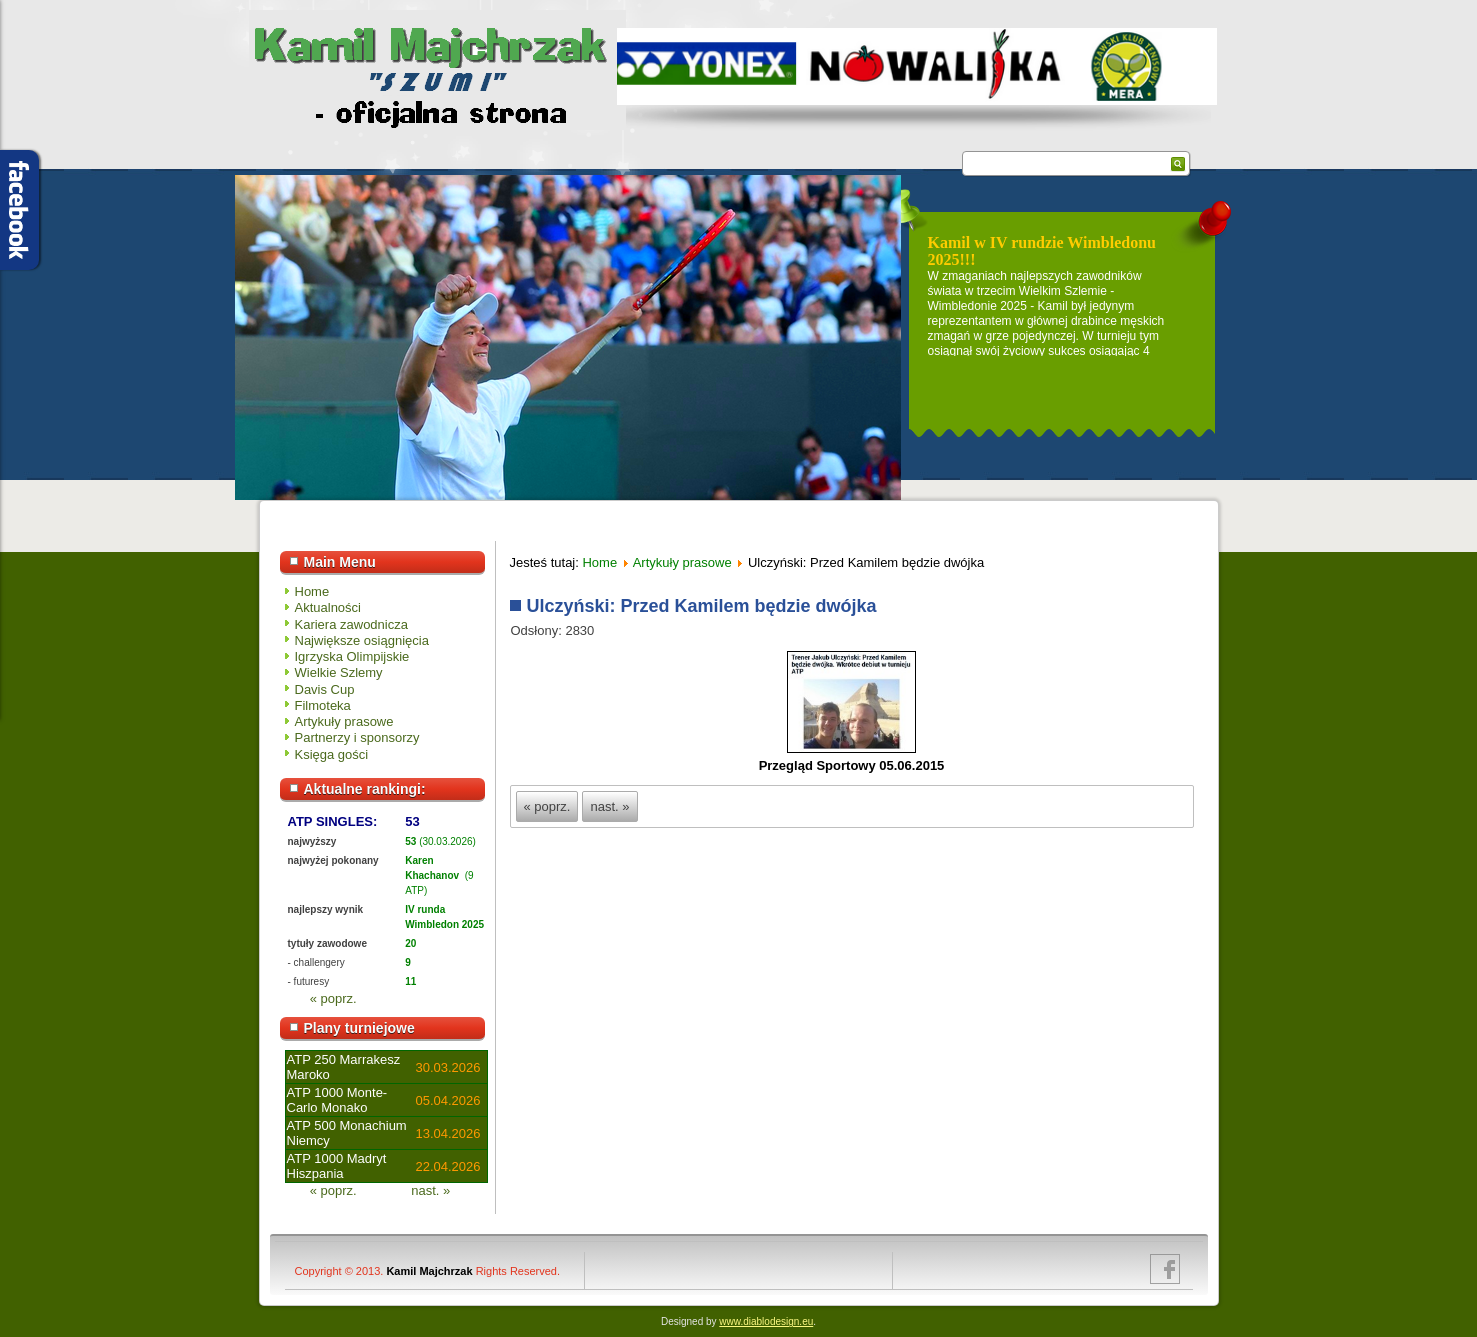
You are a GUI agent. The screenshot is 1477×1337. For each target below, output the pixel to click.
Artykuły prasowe (344, 721)
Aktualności (328, 607)
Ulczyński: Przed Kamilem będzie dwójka (702, 606)
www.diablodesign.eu (766, 1321)
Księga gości (332, 754)
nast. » (430, 1190)
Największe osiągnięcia (362, 640)
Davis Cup (325, 689)
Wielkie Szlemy (339, 672)
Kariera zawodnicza (351, 624)
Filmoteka (323, 705)
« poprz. (333, 998)
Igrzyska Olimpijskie (352, 656)
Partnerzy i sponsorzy (357, 737)
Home (312, 591)
